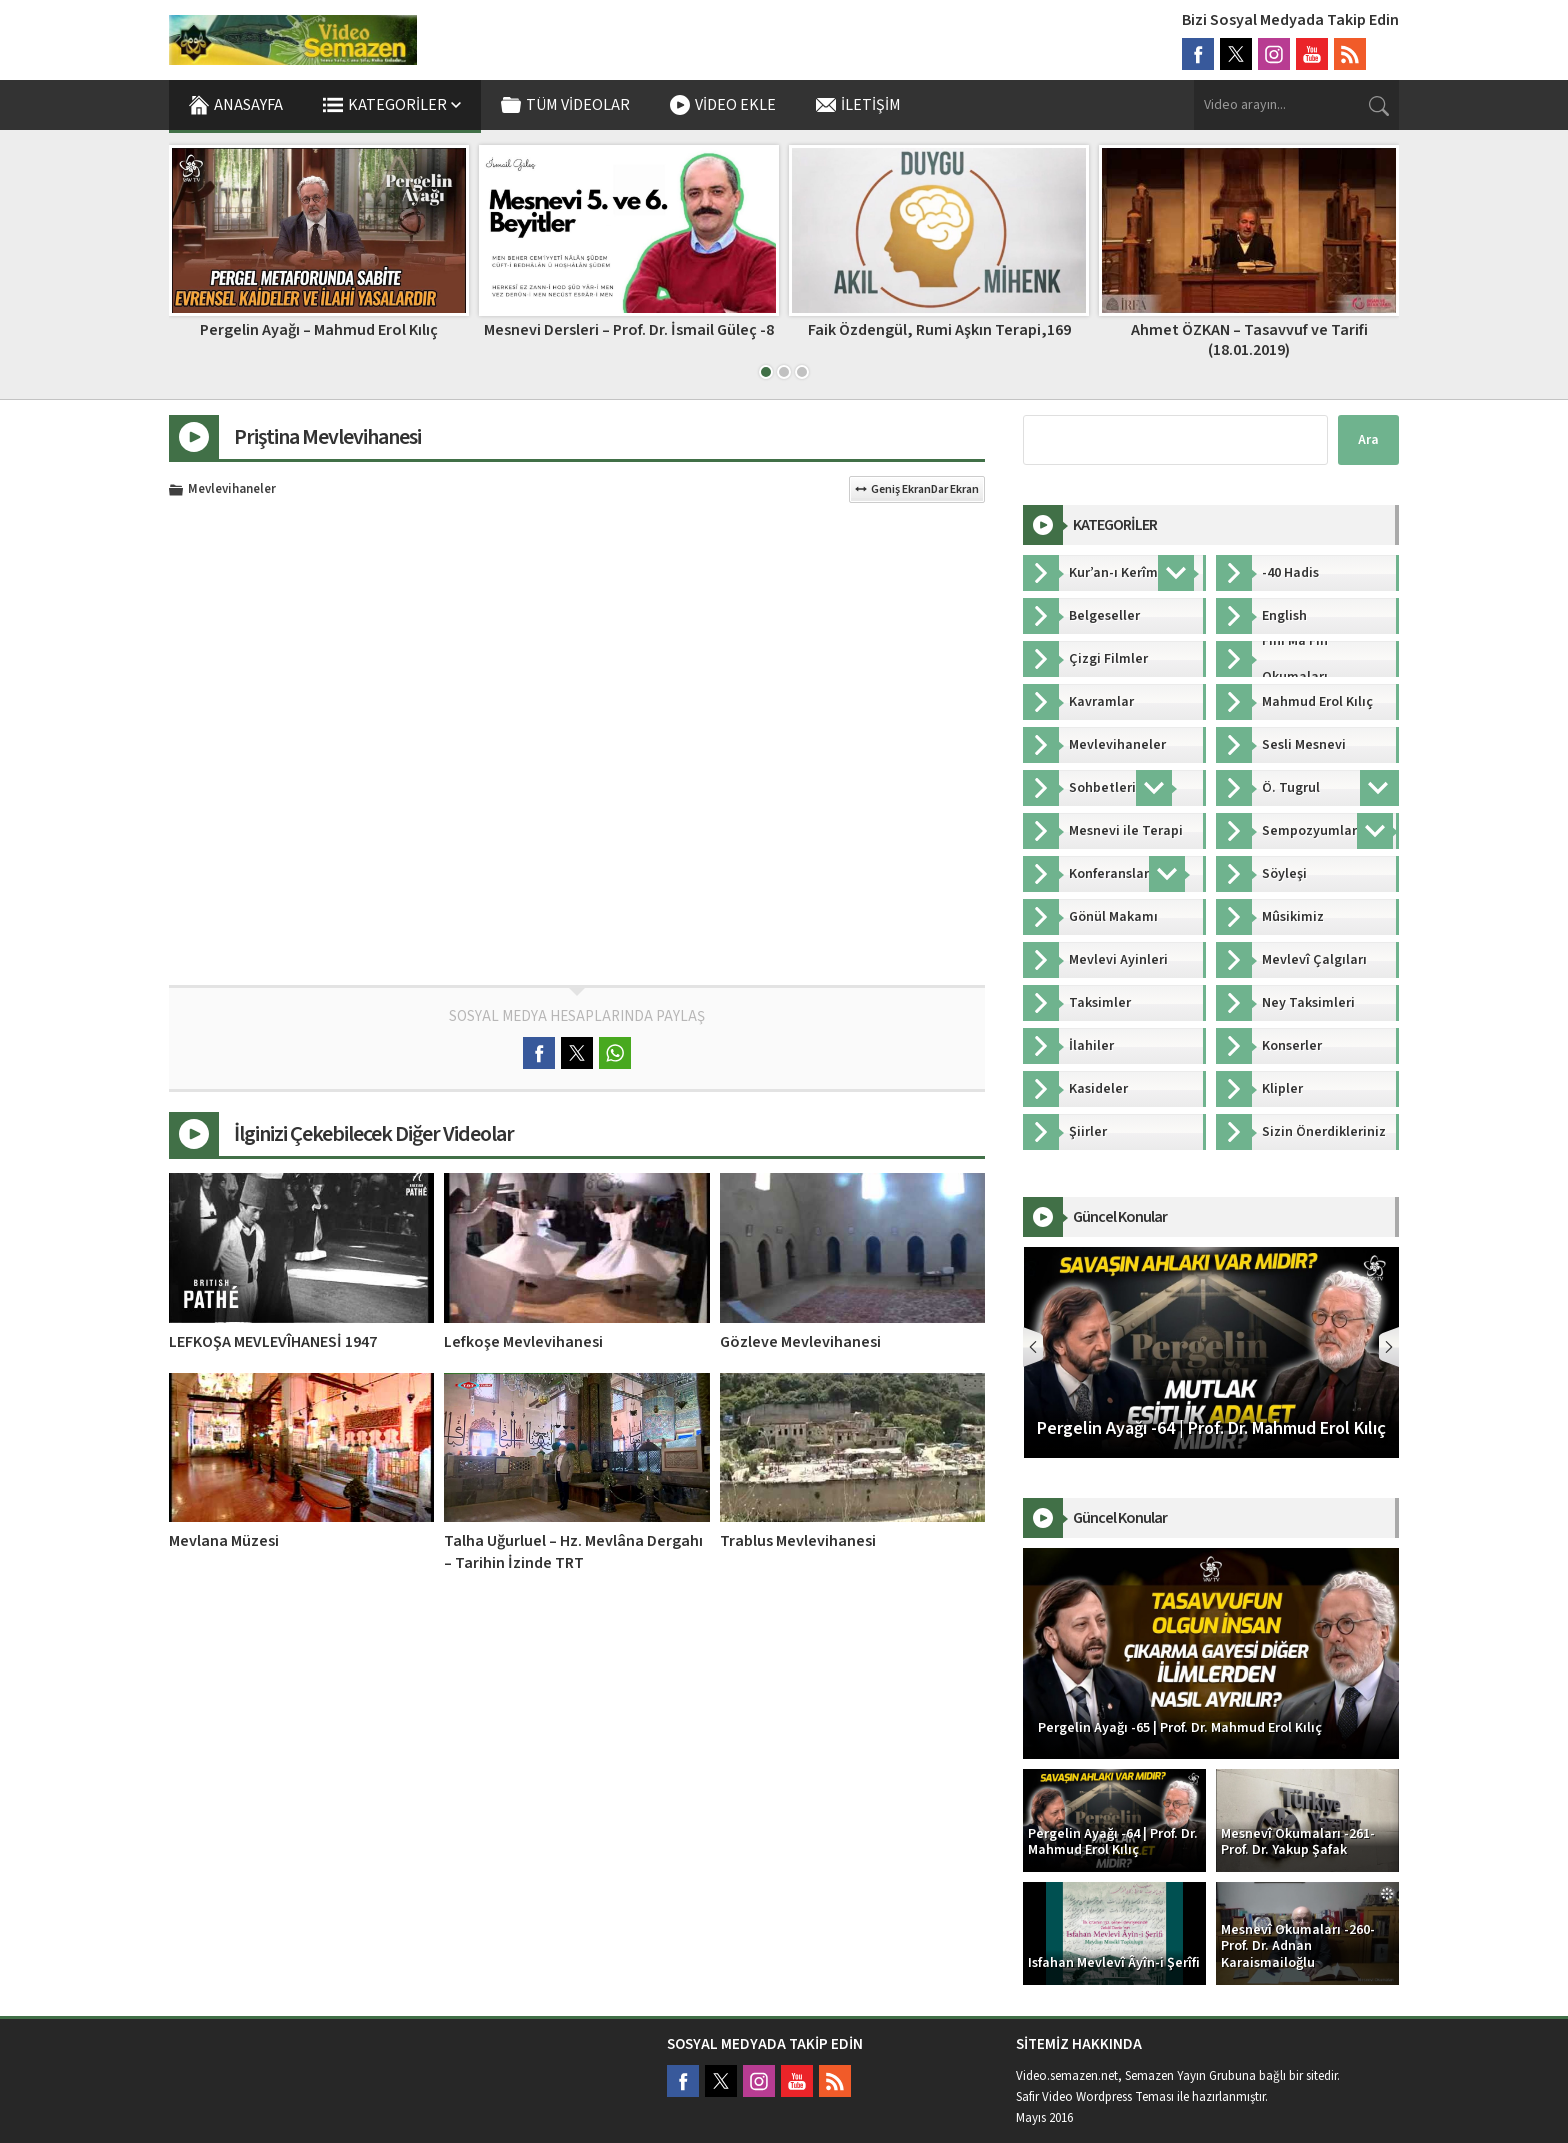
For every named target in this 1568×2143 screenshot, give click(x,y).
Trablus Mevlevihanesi (798, 1541)
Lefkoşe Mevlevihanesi (523, 1342)
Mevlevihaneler (232, 490)
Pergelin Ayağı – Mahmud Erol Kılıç (629, 330)
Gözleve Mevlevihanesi (800, 1342)
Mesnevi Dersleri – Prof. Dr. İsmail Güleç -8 (939, 330)
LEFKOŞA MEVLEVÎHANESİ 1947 (273, 1342)
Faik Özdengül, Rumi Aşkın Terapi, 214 (319, 330)
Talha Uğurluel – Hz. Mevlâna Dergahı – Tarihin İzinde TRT (573, 1552)
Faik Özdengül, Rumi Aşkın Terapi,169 (1249, 330)
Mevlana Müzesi (224, 1541)
